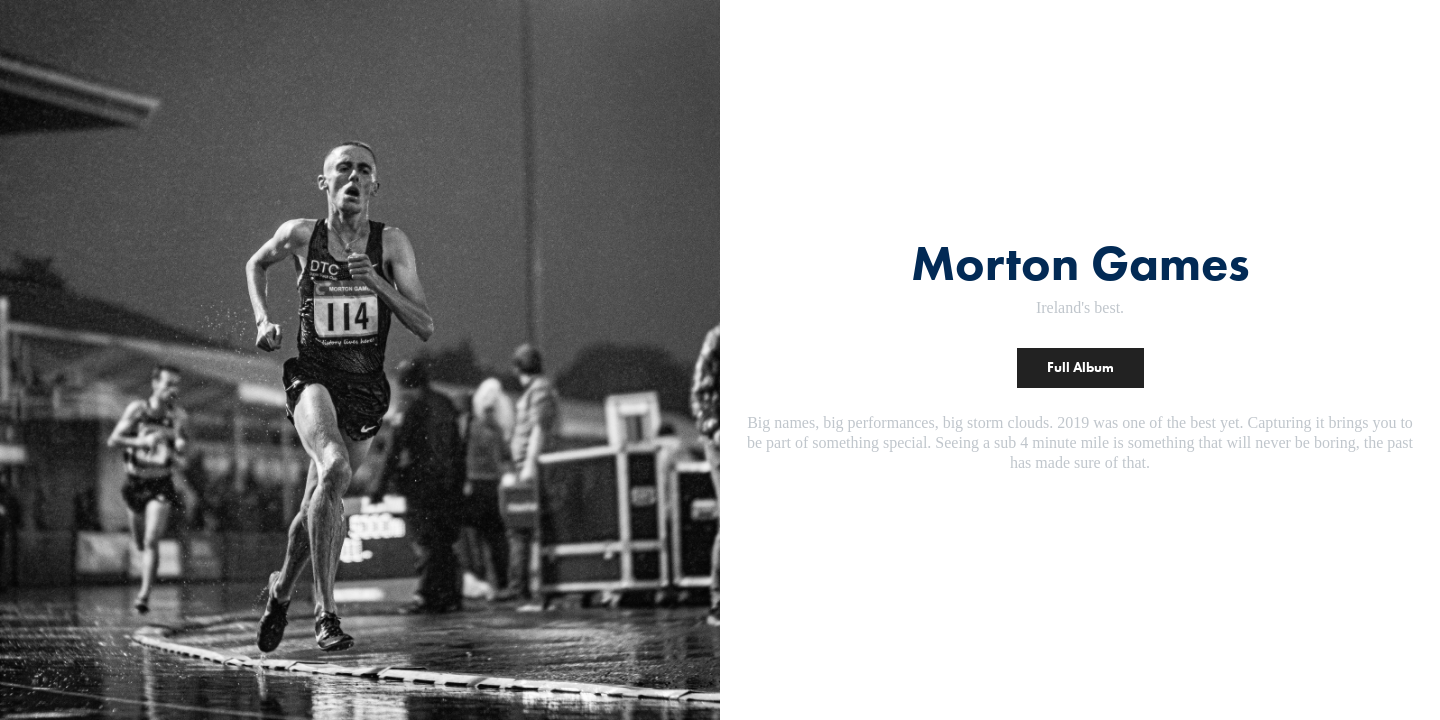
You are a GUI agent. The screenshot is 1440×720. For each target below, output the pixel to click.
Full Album (1080, 367)
